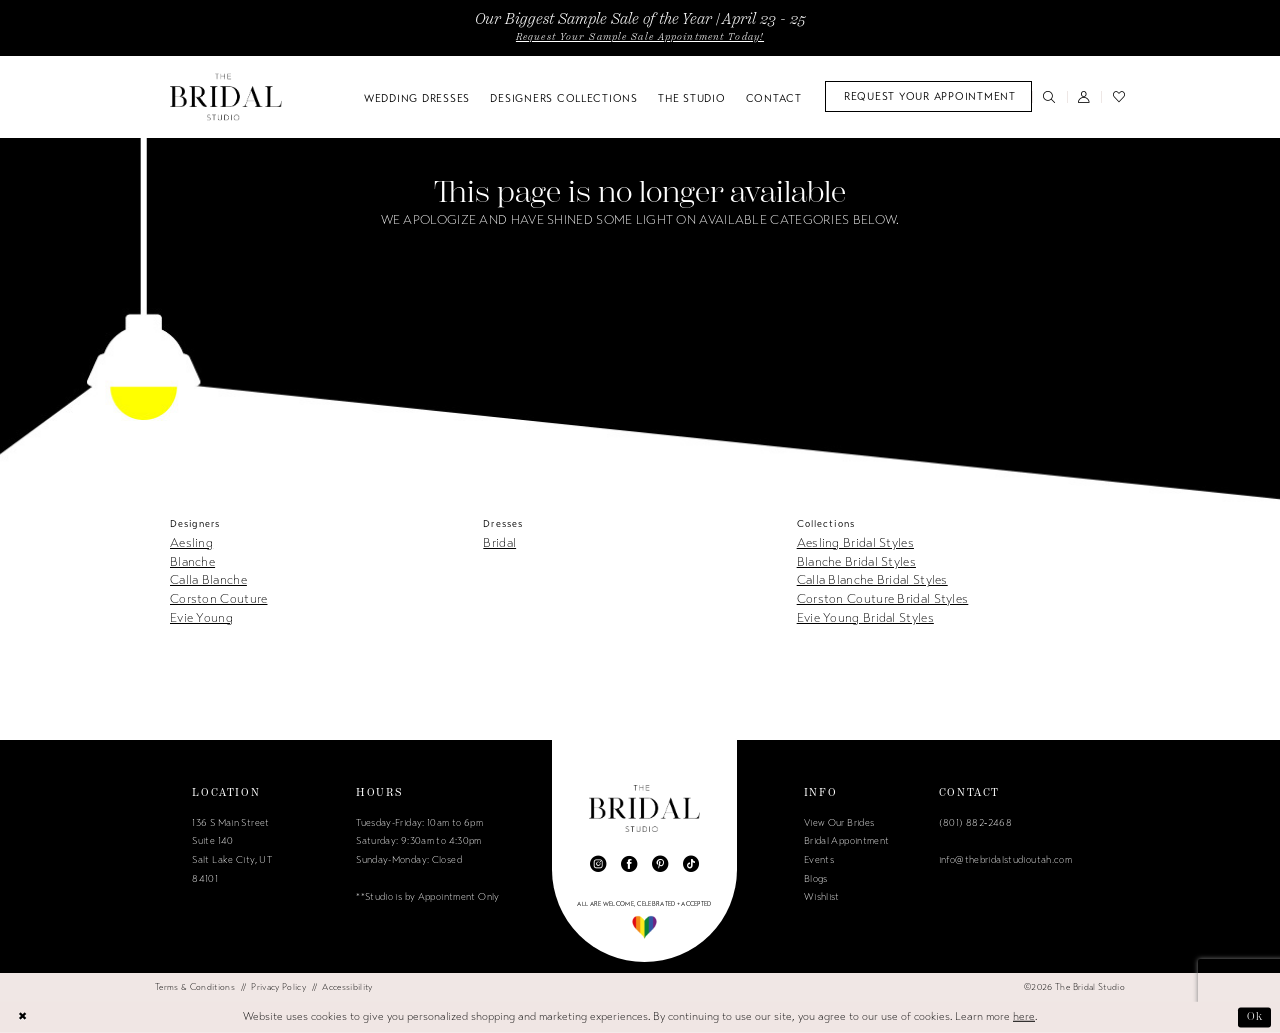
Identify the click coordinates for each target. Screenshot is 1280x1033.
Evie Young (201, 618)
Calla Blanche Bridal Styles (872, 580)
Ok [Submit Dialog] (1254, 1016)
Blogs (816, 879)
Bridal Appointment (847, 841)
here (1024, 1016)
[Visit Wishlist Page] (1118, 96)
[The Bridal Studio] (226, 96)
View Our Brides (839, 823)
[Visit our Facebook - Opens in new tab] (629, 864)
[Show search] (1049, 96)
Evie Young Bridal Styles (865, 618)
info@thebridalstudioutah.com (1005, 860)
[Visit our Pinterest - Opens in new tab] (660, 864)
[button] (1084, 96)
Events (819, 860)
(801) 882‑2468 (975, 823)
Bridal (499, 543)
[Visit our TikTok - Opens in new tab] (691, 864)
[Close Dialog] (22, 1017)
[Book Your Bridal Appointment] (928, 96)
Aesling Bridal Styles (855, 543)
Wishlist (822, 897)
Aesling (191, 543)
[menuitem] (928, 96)
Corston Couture (218, 599)
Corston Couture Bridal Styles (883, 599)
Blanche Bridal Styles (856, 562)
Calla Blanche (208, 580)
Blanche (192, 562)
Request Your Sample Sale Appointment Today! (640, 37)
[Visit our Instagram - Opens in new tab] (598, 864)
